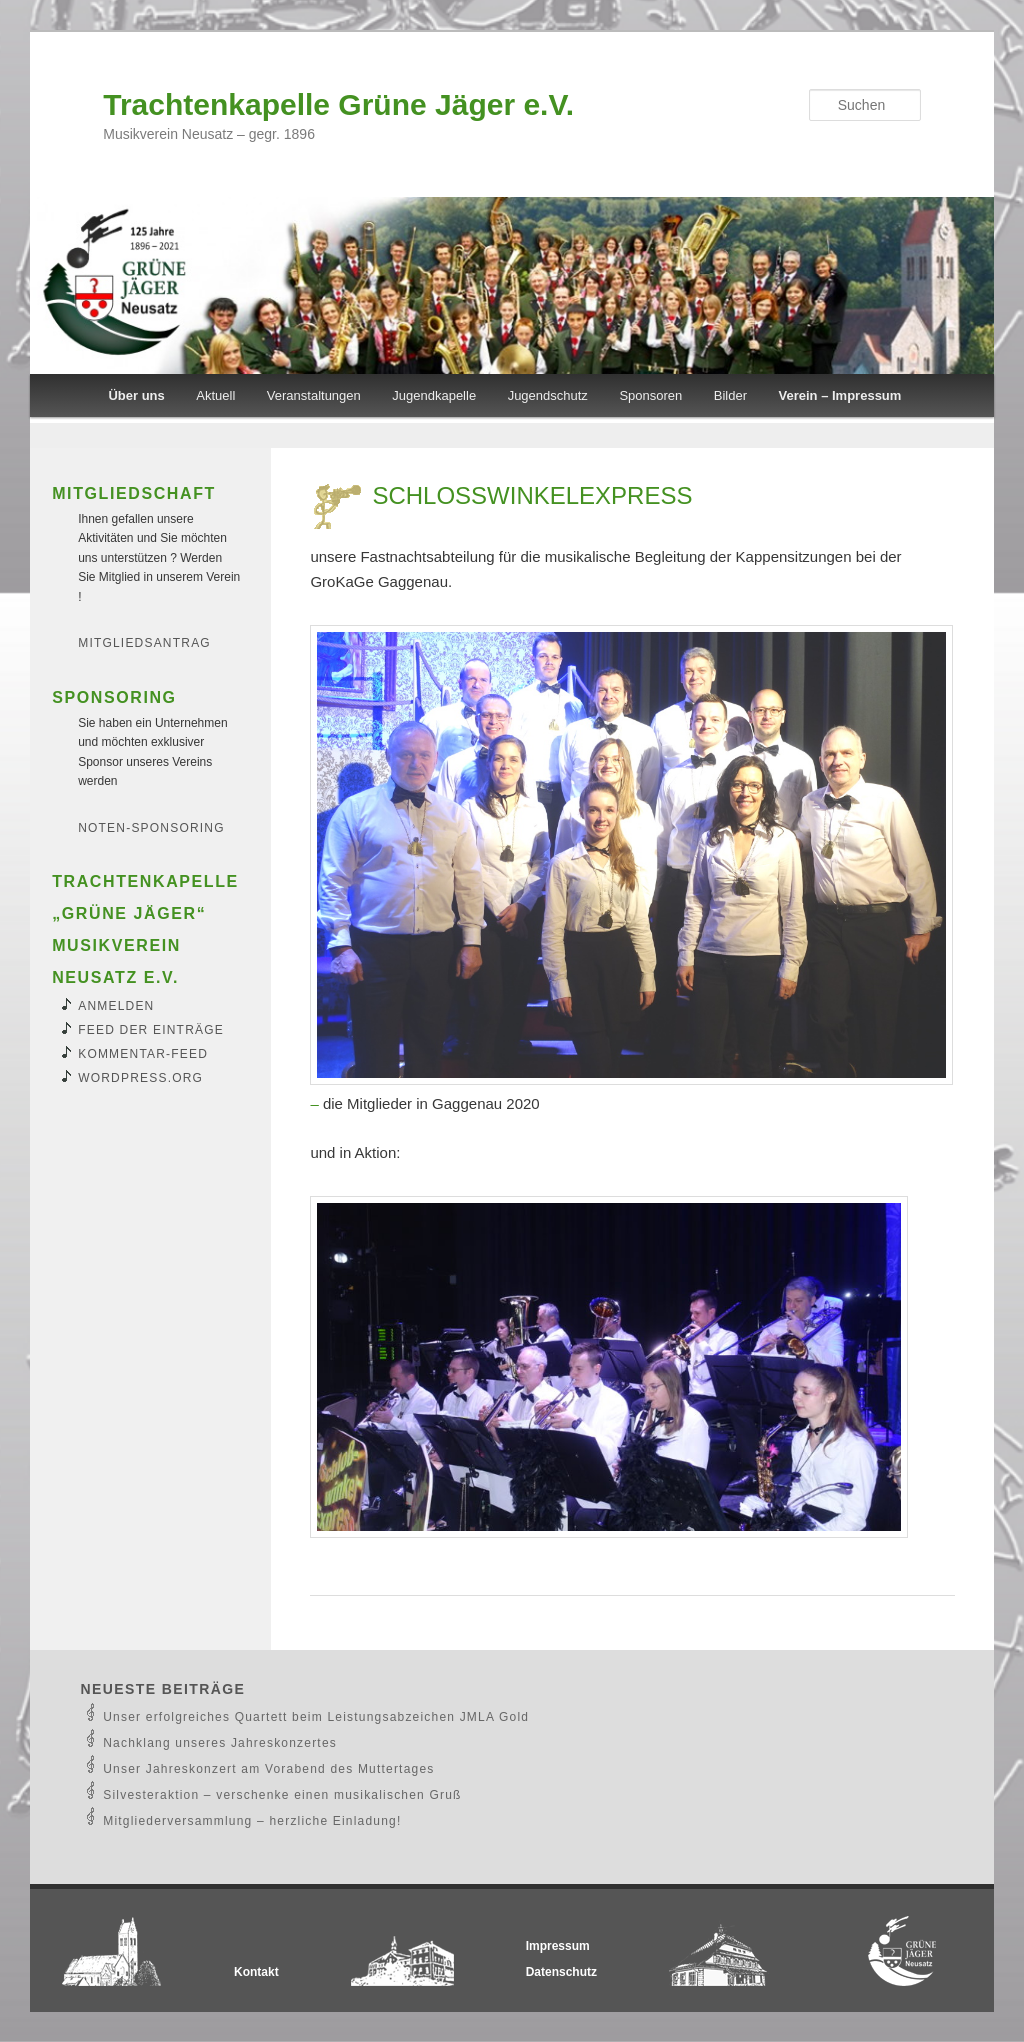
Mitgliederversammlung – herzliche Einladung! (252, 1821)
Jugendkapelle (434, 395)
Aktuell (215, 395)
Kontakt (256, 1972)
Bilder (730, 395)
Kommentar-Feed (143, 1054)
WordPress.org (140, 1078)
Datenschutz (561, 1972)
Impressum (558, 1946)
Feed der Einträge (151, 1030)
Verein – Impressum (840, 395)
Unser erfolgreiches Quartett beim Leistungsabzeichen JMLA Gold (316, 1717)
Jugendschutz (548, 395)
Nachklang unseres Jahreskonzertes (220, 1743)
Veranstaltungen (314, 395)
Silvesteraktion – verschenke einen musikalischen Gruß (282, 1795)
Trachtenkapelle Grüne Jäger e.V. (338, 104)
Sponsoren (650, 395)
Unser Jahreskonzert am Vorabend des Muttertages (268, 1769)
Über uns (136, 395)
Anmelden (116, 1006)
